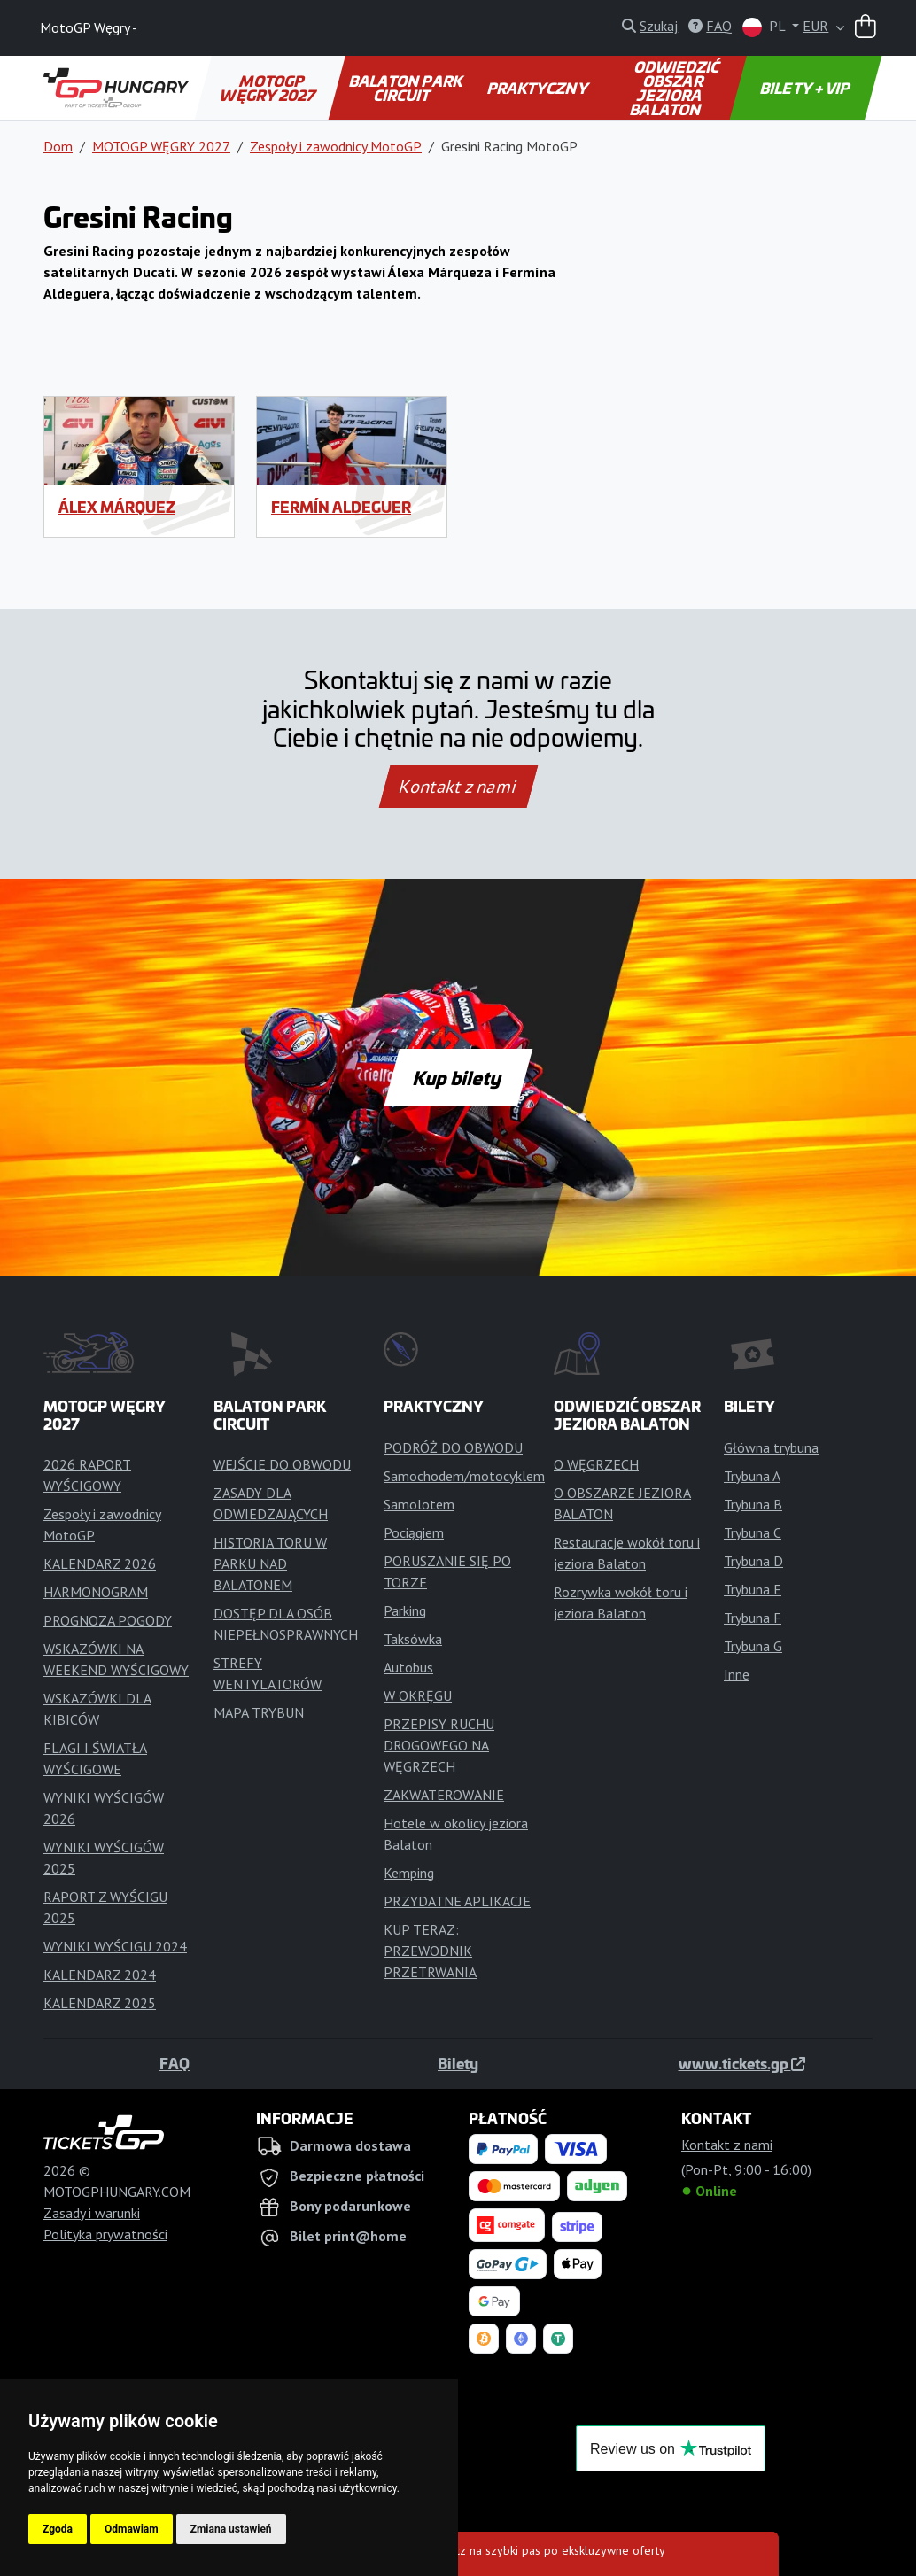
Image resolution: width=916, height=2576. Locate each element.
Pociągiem (414, 1532)
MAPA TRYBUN (258, 1712)
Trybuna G (753, 1646)
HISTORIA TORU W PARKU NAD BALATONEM (270, 1563)
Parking (405, 1610)
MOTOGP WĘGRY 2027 (269, 87)
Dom (58, 146)
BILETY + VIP (805, 87)
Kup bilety (458, 1077)
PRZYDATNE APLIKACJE (457, 1901)
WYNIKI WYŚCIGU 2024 (115, 1946)
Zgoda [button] (58, 2529)
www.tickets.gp (742, 2063)
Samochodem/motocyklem (464, 1476)
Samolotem (419, 1504)
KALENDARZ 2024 (99, 1974)
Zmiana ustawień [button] (231, 2529)
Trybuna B (753, 1504)
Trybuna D (753, 1561)
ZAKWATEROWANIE (444, 1795)
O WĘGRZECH (596, 1464)
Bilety (458, 2063)
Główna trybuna (771, 1447)
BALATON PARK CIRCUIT (406, 87)
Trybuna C (752, 1532)
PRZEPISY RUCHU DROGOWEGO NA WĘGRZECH (439, 1745)
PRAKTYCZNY (538, 87)
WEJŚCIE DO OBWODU (282, 1464)
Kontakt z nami (457, 786)
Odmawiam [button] (132, 2529)
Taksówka (413, 1639)
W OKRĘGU (418, 1695)
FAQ (174, 2063)
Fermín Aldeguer (341, 506)
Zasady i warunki (91, 2213)
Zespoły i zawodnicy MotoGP (336, 146)
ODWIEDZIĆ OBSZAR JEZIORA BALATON (676, 88)
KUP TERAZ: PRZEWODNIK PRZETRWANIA (430, 1950)
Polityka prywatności (105, 2234)
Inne (736, 1674)
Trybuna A (752, 1476)
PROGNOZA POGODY (107, 1620)
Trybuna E (752, 1589)
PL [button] (765, 27)
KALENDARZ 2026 (99, 1563)
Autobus (408, 1667)
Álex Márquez (116, 506)
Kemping (409, 1873)
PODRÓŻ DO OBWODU (453, 1447)
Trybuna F (752, 1617)
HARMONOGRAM (95, 1592)
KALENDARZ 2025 (99, 2003)
